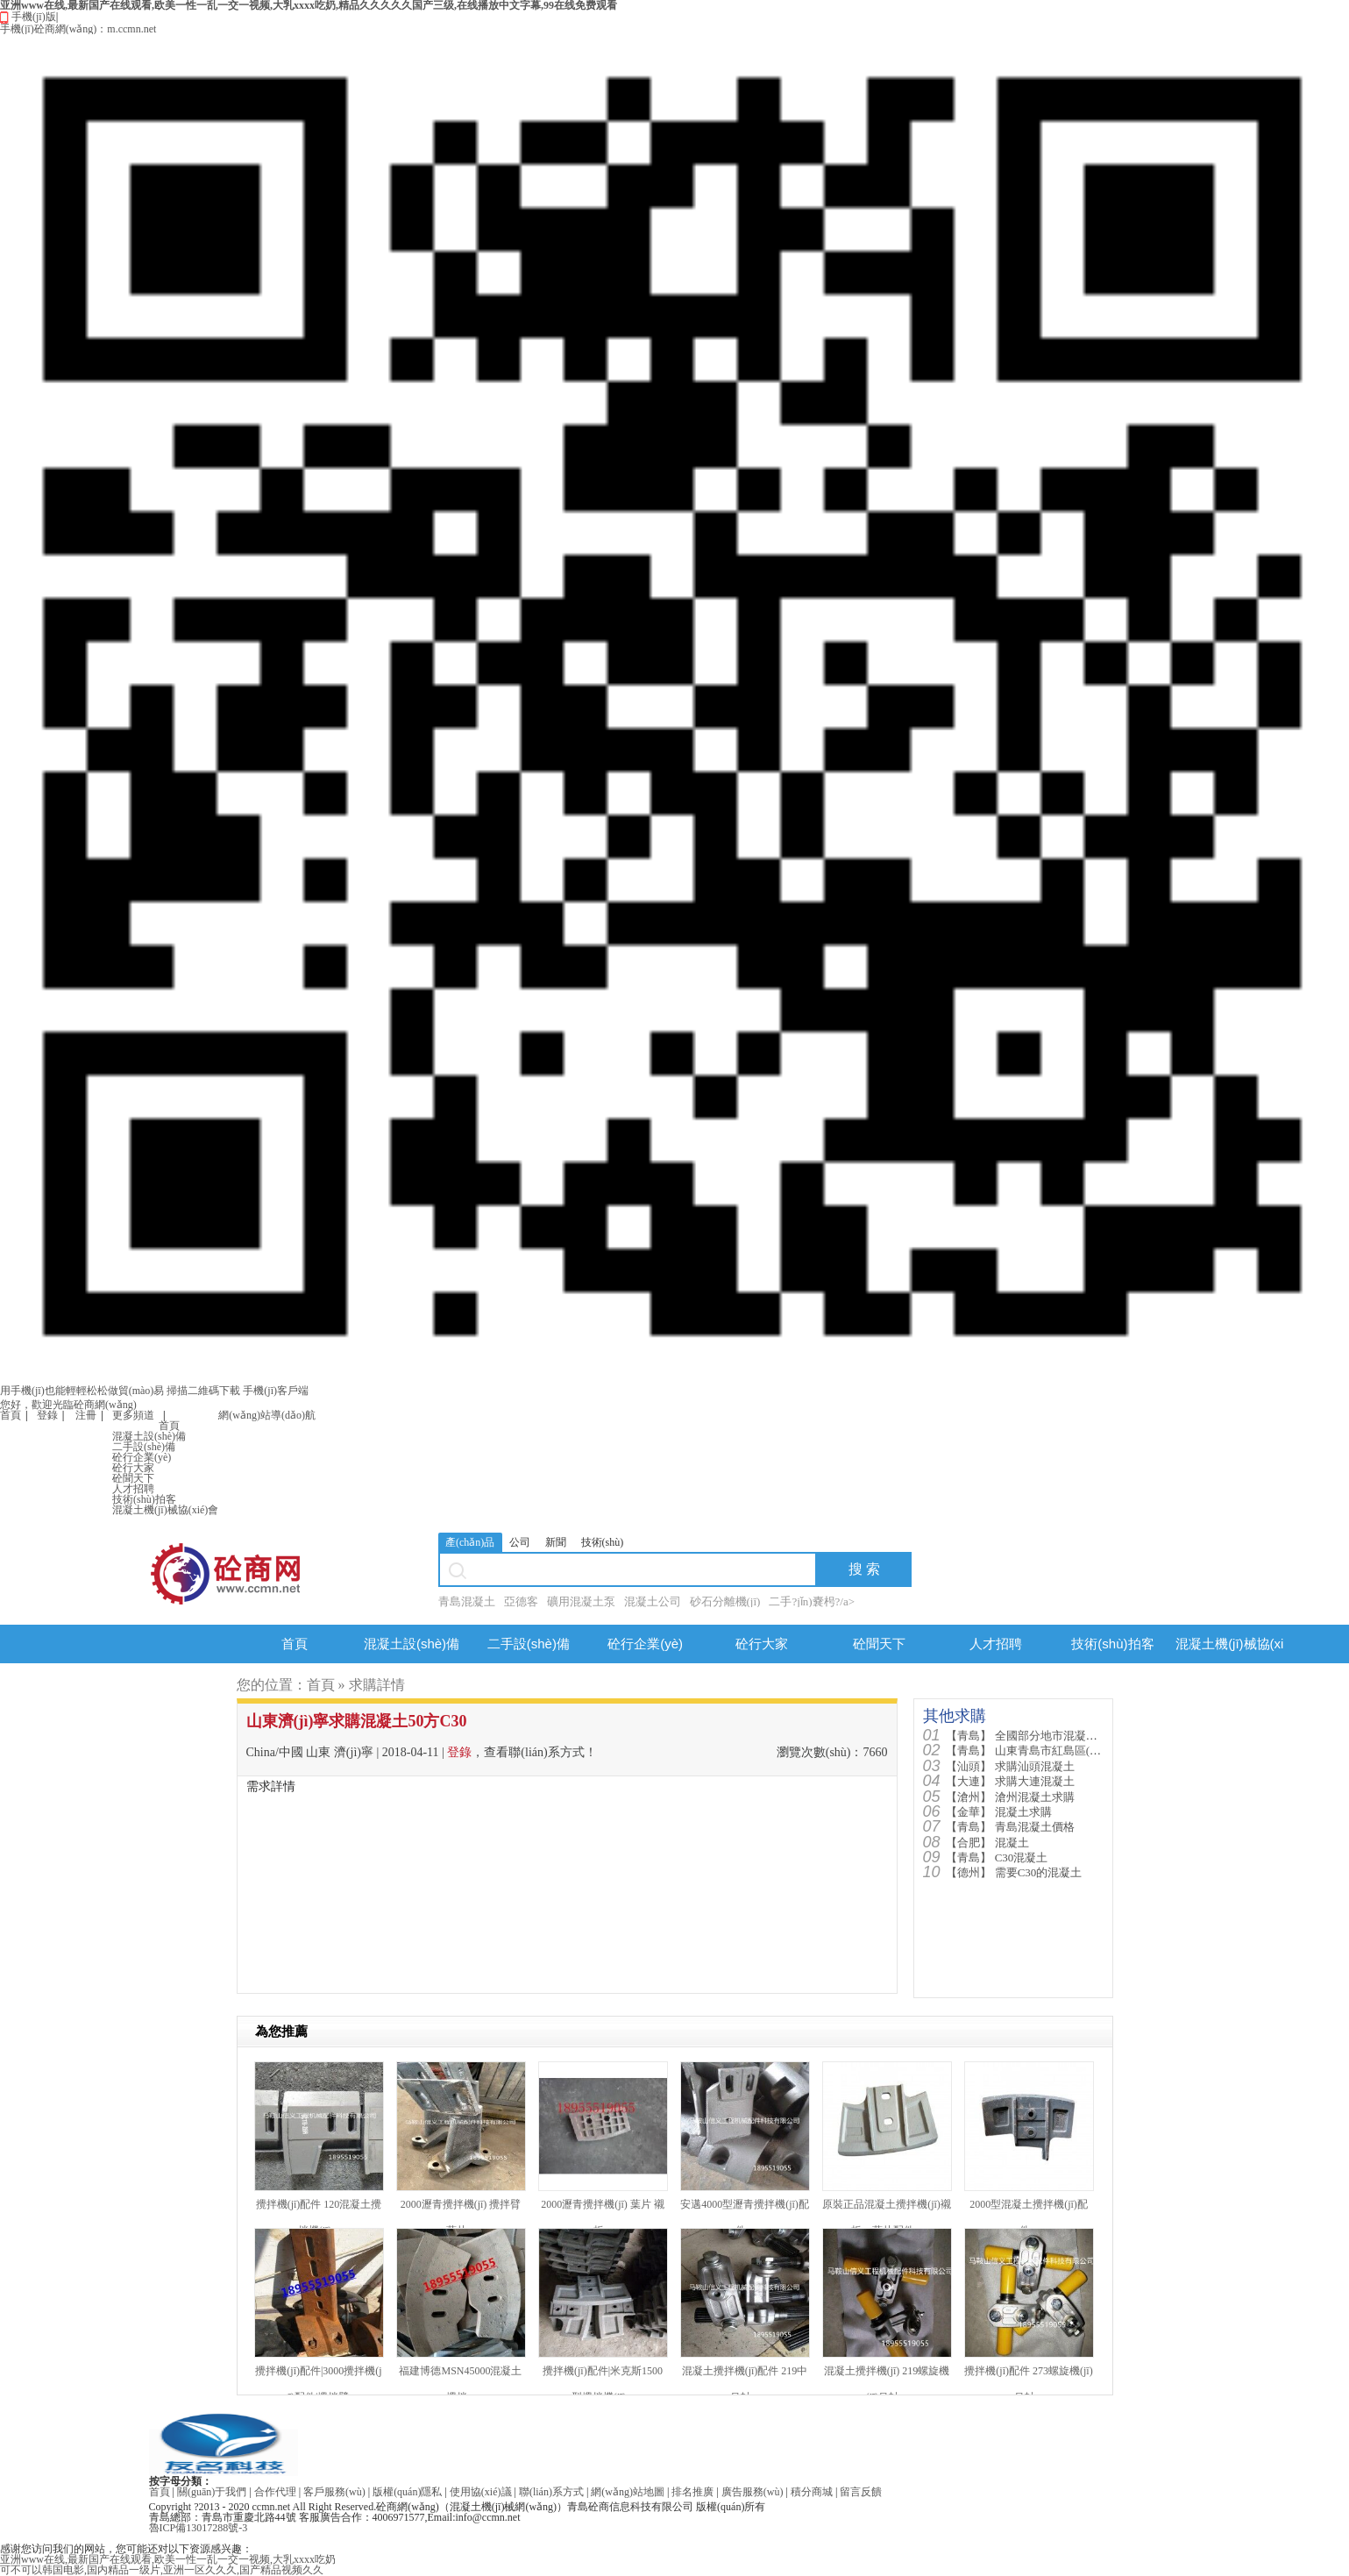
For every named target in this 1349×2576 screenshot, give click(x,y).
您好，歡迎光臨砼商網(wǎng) (68, 1404)
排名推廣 (692, 2492)
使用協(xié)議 (481, 2492)
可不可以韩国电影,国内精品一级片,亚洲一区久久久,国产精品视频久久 (161, 2570)
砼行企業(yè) (141, 1457)
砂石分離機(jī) (725, 1601)
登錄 (47, 1415)
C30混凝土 (996, 1857)
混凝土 (987, 1842)
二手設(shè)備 (143, 1447)
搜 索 (864, 1569)
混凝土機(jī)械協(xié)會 (165, 1510)
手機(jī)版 (674, 704)
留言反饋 (861, 2492)
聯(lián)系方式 (551, 2492)
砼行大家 (133, 1468)
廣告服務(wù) (752, 2492)
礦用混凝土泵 (581, 1601)
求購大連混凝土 (1010, 1781)
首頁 (10, 1415)
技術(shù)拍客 (144, 1499)
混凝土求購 (998, 1811)
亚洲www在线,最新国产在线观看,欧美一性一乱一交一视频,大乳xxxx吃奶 (168, 2559)
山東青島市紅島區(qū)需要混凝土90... (1064, 1750)
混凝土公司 (652, 1601)
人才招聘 (133, 1489)
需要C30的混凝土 (1014, 1872)
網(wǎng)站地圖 (627, 2492)
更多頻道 (133, 1415)
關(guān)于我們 (211, 2492)
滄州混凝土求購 (1010, 1797)
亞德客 (521, 1601)
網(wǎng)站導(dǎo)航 (267, 1415)
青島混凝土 (466, 1601)
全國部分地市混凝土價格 (1032, 1735)
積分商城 (812, 2492)
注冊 (85, 1415)
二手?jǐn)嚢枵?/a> (812, 1601)
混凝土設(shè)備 (149, 1436)
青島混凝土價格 (1010, 1826)
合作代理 (275, 2492)
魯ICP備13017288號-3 (198, 2528)
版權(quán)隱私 (407, 2492)
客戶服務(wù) (334, 2492)
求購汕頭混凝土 (1010, 1766)
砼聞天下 (133, 1478)
